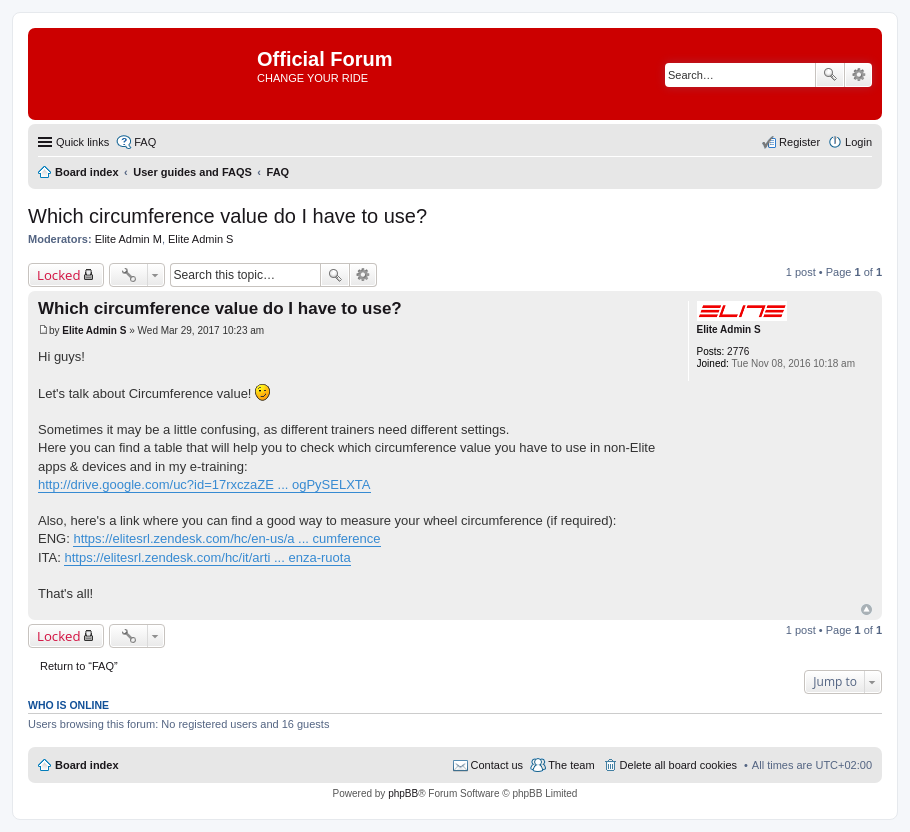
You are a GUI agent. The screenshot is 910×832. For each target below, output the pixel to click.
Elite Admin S (200, 239)
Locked (59, 275)
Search (830, 75)
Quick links (82, 142)
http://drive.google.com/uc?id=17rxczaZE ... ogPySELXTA (204, 484)
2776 (738, 351)
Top (866, 609)
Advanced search (858, 75)
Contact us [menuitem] (497, 765)
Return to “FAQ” (79, 666)
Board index (87, 765)
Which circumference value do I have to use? (227, 216)
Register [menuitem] (799, 142)
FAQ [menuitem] (145, 142)
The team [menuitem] (571, 765)
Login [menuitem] (858, 142)
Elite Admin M (128, 239)
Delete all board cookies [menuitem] (678, 765)
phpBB (403, 793)
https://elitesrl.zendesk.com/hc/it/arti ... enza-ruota (207, 557)
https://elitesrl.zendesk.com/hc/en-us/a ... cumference (226, 538)
